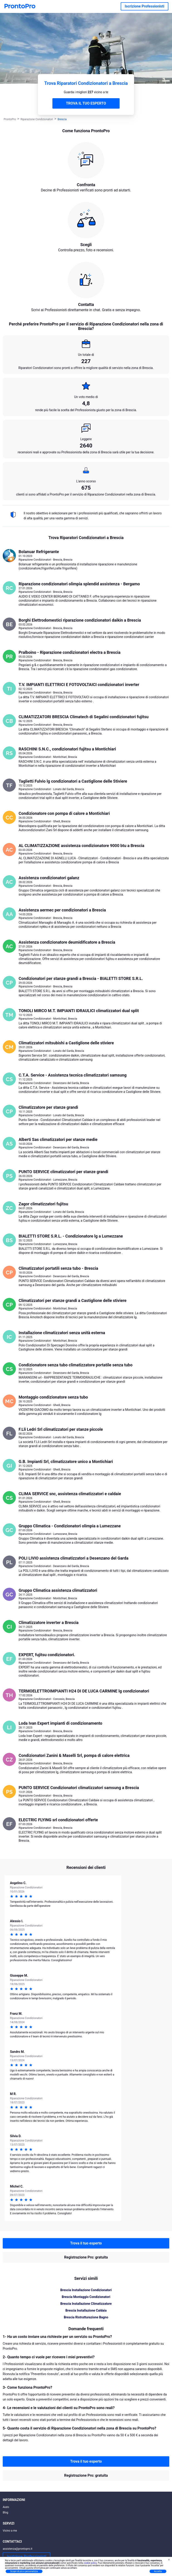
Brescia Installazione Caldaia (85, 2310)
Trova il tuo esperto (86, 2243)
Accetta (158, 2571)
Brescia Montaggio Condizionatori (86, 2297)
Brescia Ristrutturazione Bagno (86, 2317)
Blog (5, 2512)
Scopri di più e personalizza (24, 2571)
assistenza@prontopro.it (17, 2548)
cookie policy (90, 2563)
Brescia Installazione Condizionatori (86, 2290)
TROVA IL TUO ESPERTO (86, 103)
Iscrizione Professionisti (144, 6)
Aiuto (6, 2507)
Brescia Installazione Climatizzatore (86, 2303)
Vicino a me (10, 2530)
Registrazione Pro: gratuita (86, 2257)
